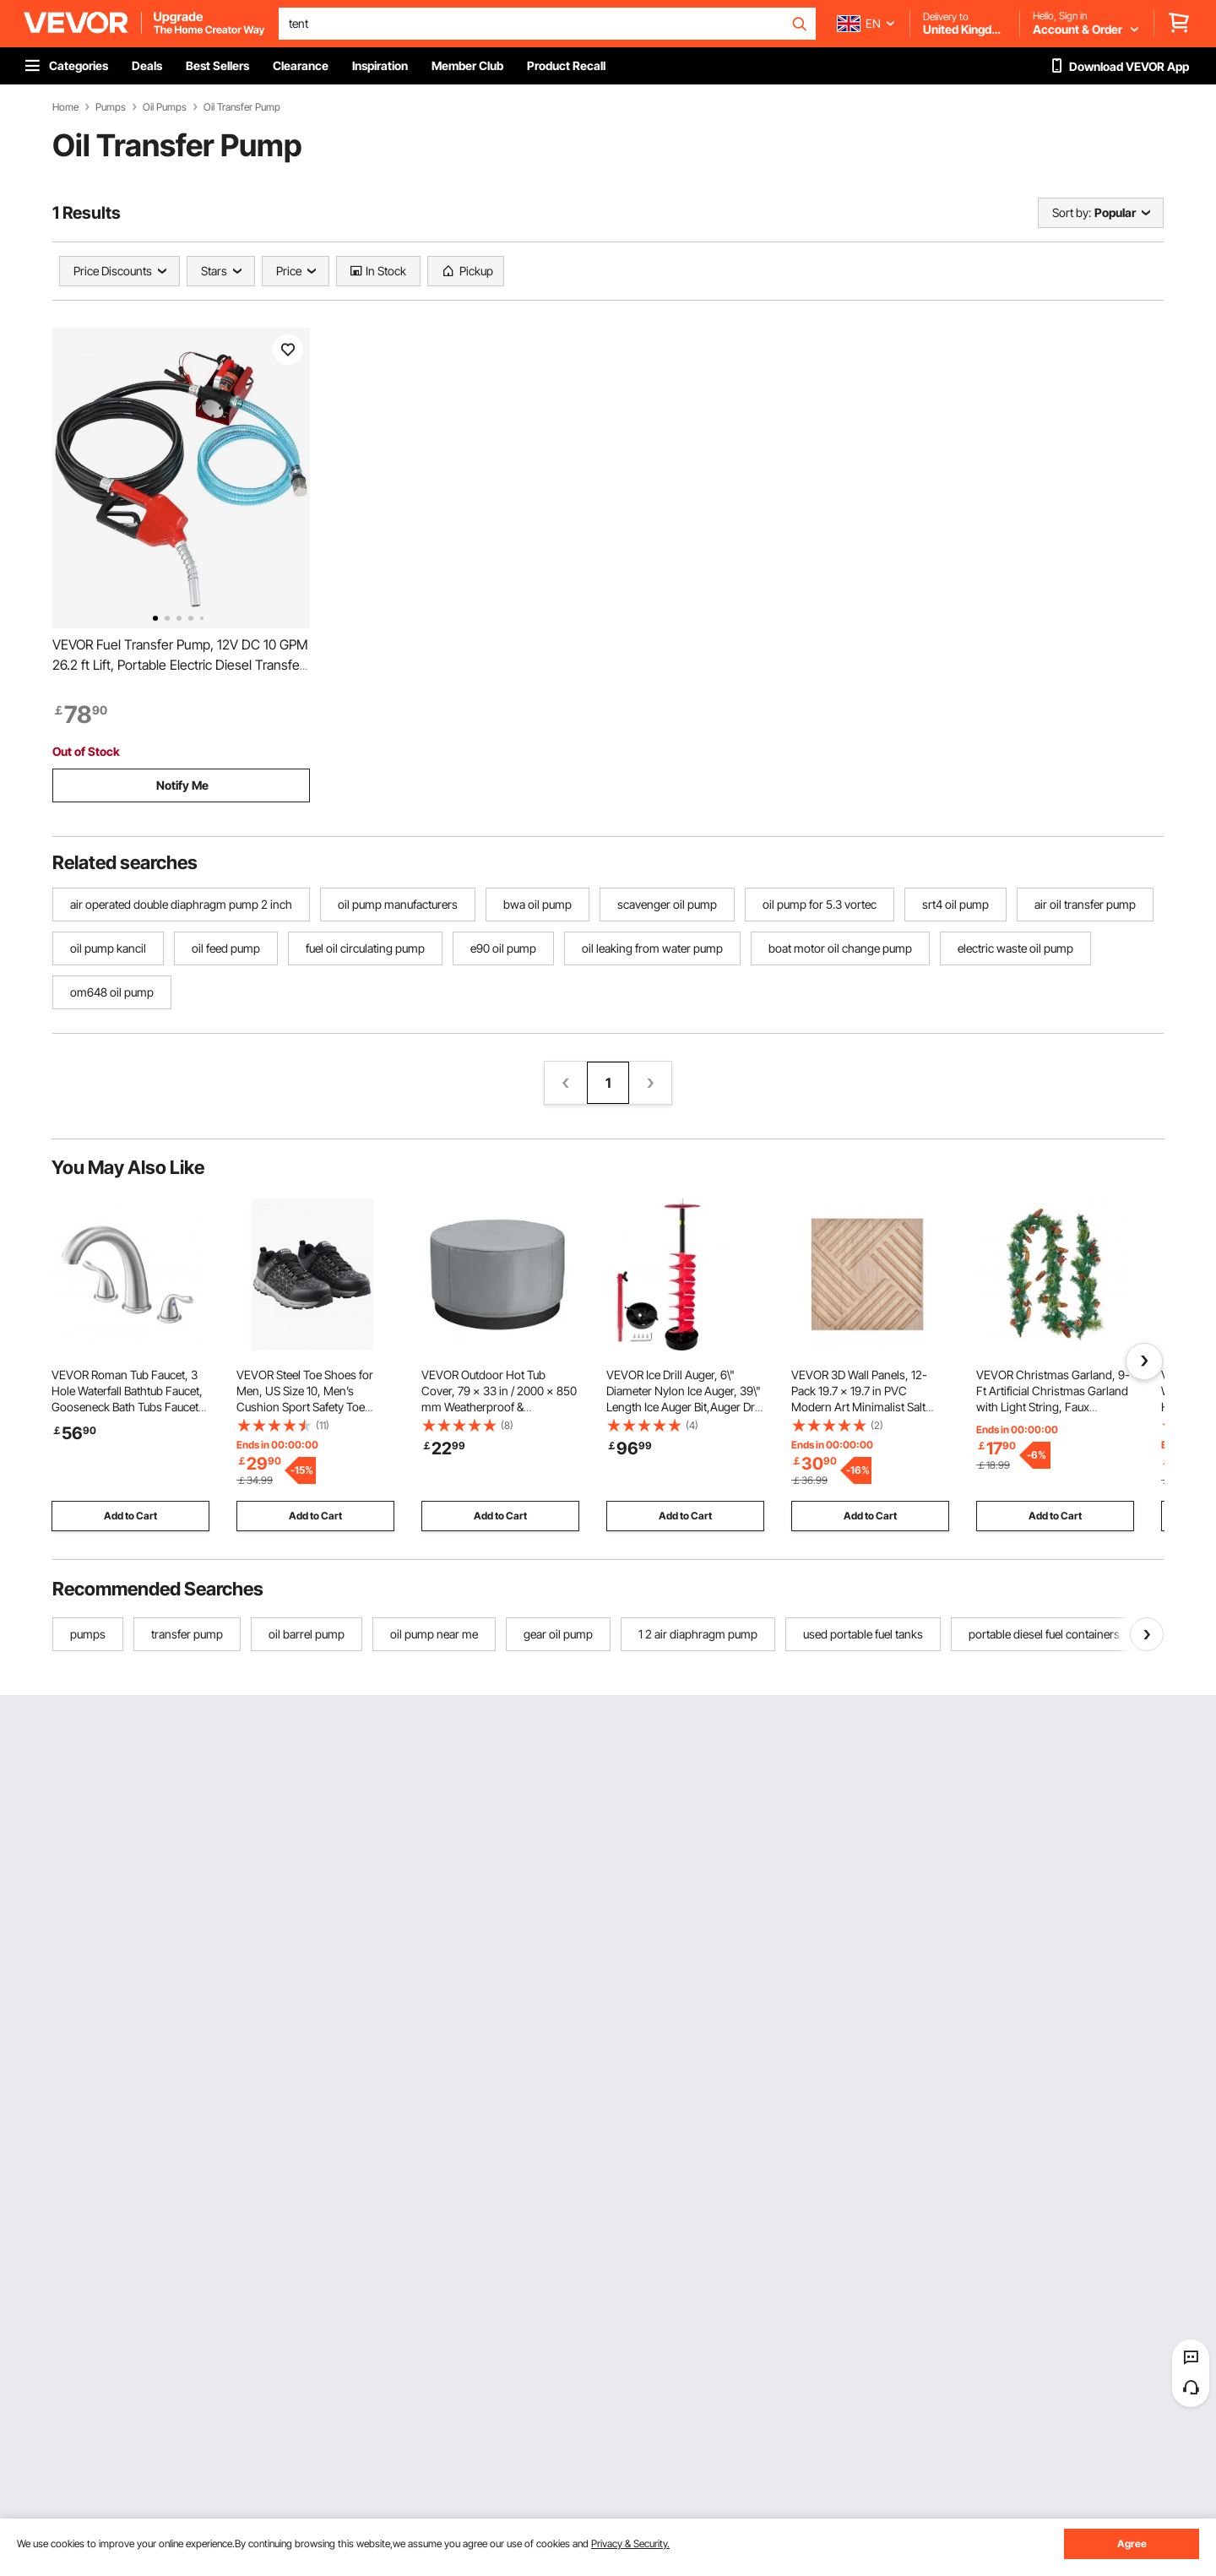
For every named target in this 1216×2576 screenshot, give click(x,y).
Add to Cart (130, 1515)
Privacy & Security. (630, 2543)
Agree (1132, 2543)
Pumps (110, 107)
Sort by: (1071, 212)
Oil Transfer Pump (242, 107)
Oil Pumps (165, 107)
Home (65, 107)
